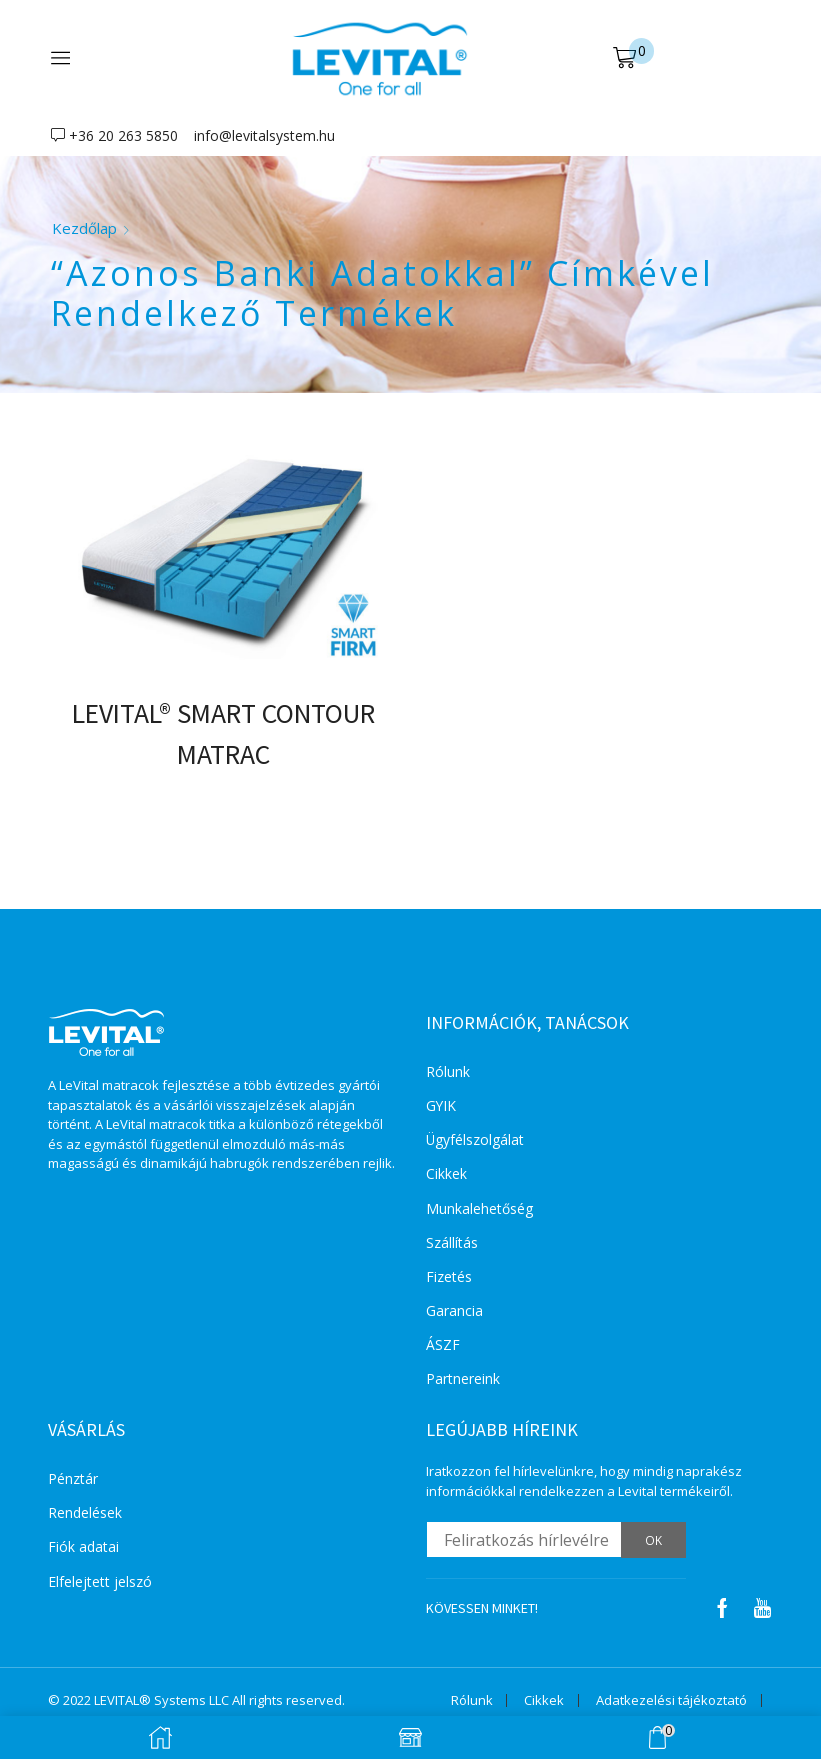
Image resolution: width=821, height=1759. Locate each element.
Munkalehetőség (479, 1209)
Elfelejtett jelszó (100, 1584)
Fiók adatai (83, 1550)
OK (653, 1543)
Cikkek (446, 1175)
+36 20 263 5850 (123, 135)
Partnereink (463, 1381)
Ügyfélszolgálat (475, 1141)
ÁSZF (443, 1347)
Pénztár (73, 1481)
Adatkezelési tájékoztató (671, 1703)
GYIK (441, 1106)
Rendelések (85, 1515)
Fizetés (449, 1278)
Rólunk (448, 1072)
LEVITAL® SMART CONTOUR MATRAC (223, 735)
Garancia (454, 1312)
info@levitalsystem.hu (264, 135)
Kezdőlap (84, 228)
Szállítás (452, 1244)
